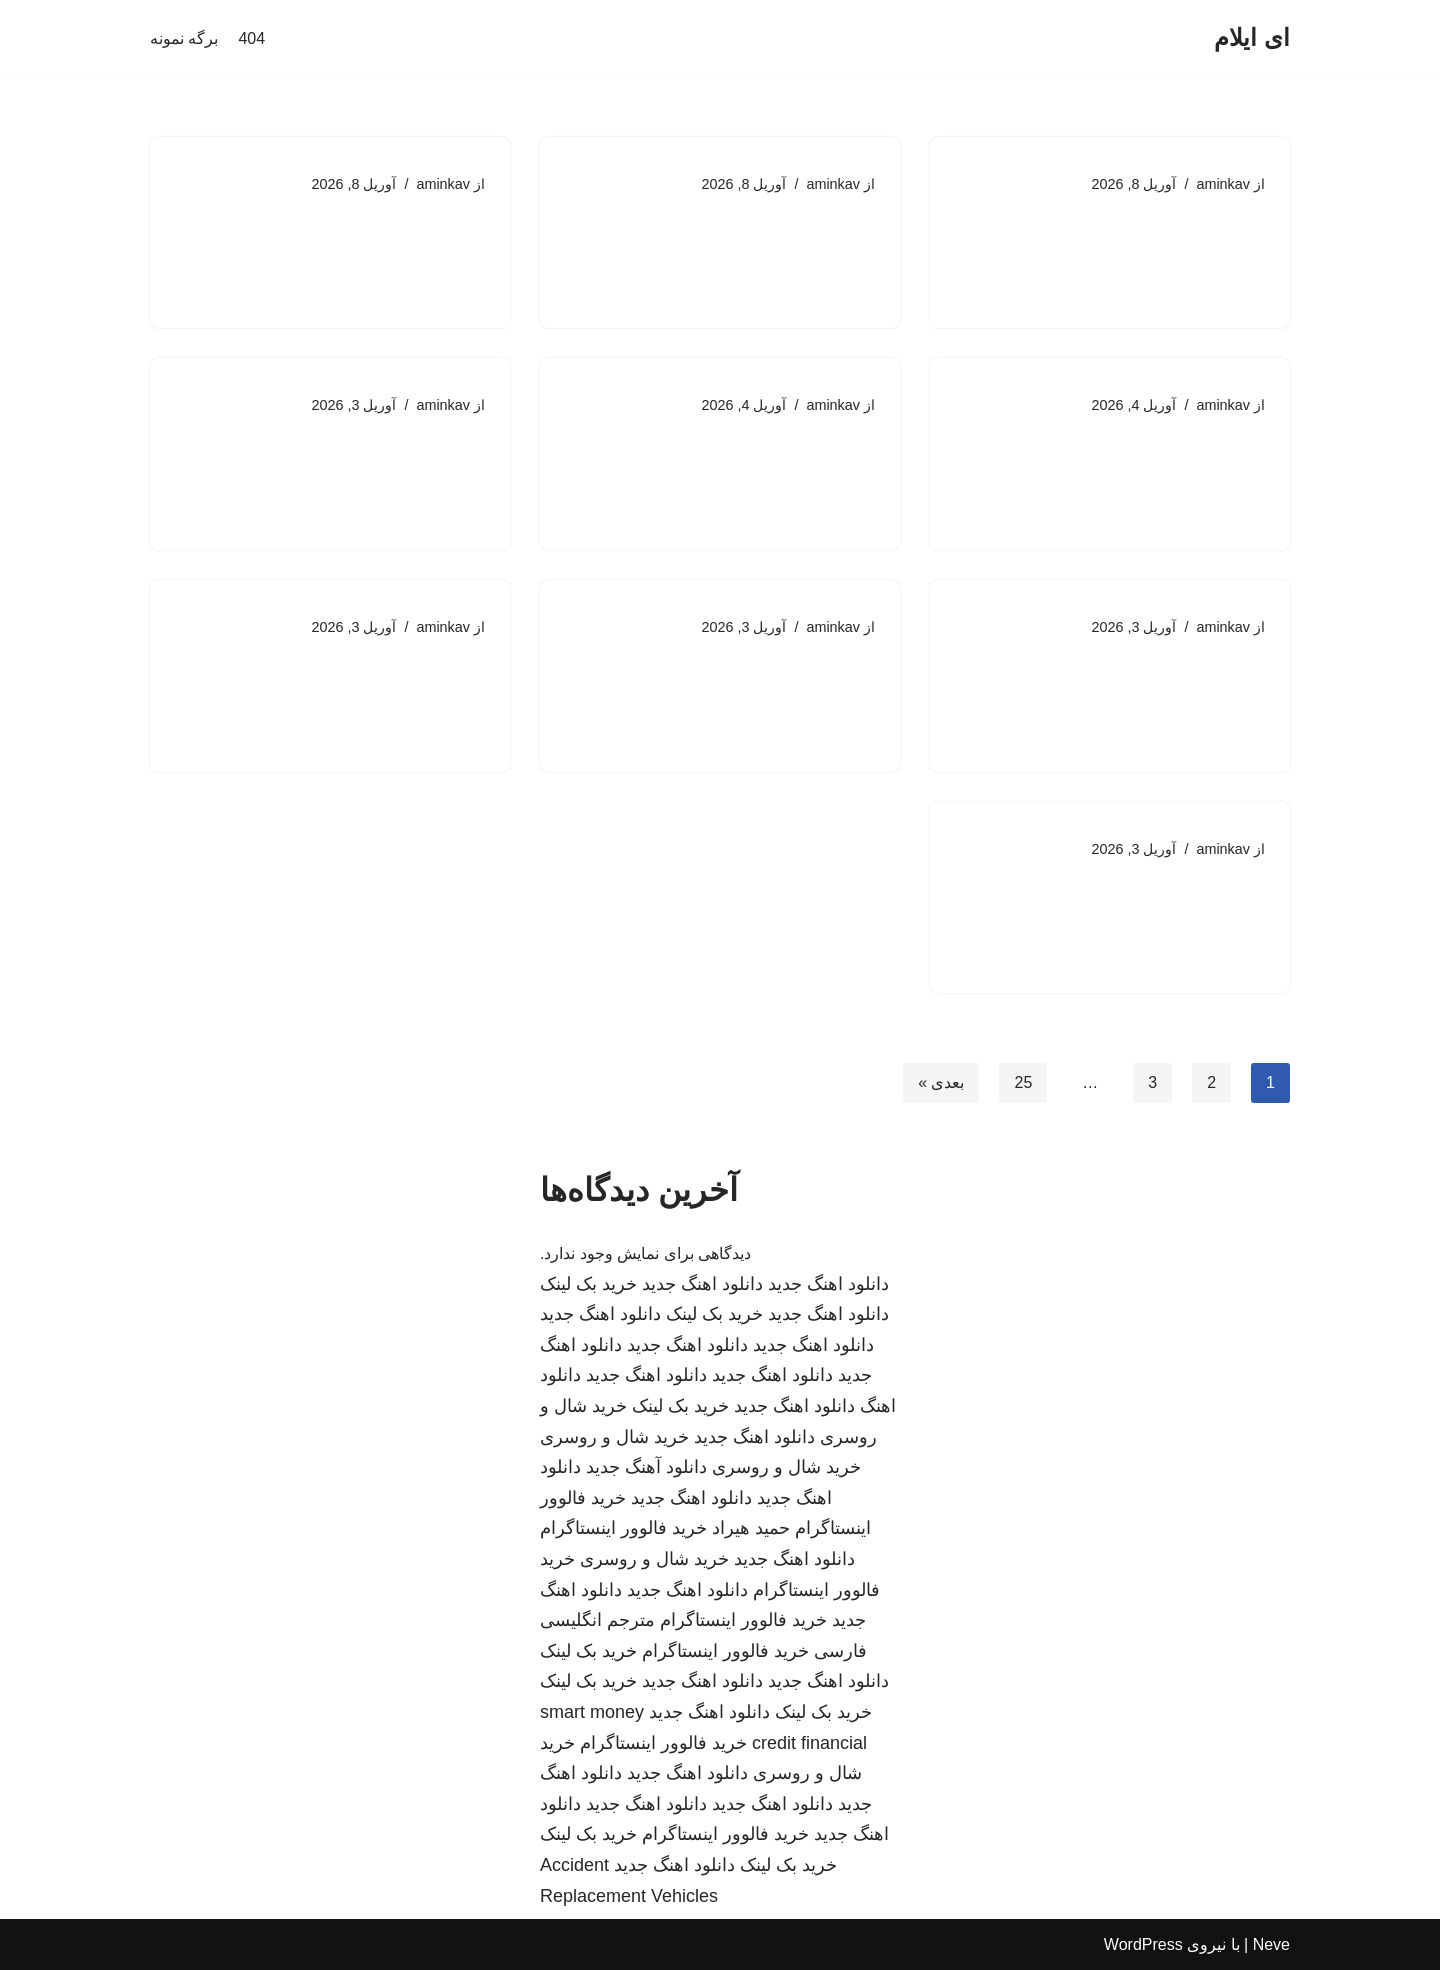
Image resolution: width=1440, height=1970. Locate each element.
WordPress (1143, 1944)
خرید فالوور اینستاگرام (623, 1528)
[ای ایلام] (1252, 38)
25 (1023, 1082)
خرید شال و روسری (614, 1437)
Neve (1271, 1944)
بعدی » (941, 1082)
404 (251, 38)
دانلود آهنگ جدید (646, 1467)
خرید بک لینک (588, 1284)
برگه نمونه (184, 38)
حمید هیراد (751, 1528)
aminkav (1223, 184)
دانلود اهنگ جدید (828, 1284)
